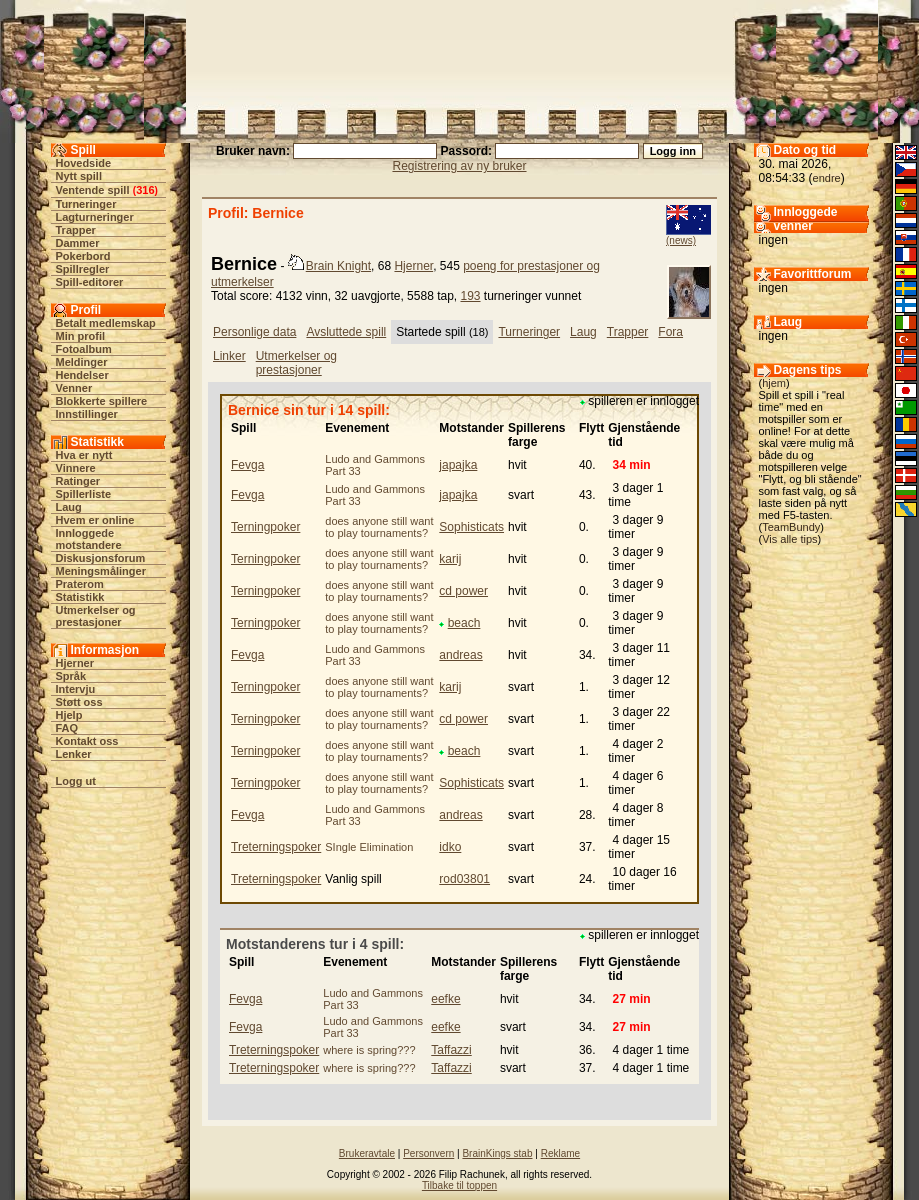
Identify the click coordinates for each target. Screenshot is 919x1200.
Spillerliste (84, 494)
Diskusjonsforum (101, 558)
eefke (445, 999)
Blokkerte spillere (102, 401)
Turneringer (86, 204)
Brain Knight (338, 266)
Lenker (74, 754)
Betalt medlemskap (106, 323)
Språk (71, 676)
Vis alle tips (789, 539)
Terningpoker (265, 527)
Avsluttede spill (346, 332)
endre (827, 178)
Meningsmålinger (101, 571)
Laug (69, 507)
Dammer (78, 243)
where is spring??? (369, 1050)
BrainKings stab (497, 1153)
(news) (681, 240)
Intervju (76, 689)
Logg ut (76, 781)
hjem (774, 383)
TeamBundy (791, 527)
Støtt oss (79, 702)
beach (464, 623)
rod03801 (464, 879)
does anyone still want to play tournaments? (379, 527)
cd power (463, 591)
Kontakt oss (87, 741)
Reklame (560, 1153)
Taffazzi (451, 1050)
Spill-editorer (90, 282)
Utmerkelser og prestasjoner (96, 616)
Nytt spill (79, 176)
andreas (460, 655)
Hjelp (69, 715)
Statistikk (80, 597)
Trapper (76, 230)
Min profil (81, 336)
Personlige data (254, 332)
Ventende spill (93, 190)
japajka (458, 465)
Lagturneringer (95, 217)
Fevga (247, 465)
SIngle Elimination (369, 847)
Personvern (428, 1153)
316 (145, 190)
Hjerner (75, 663)
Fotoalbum (84, 349)
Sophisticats (471, 527)
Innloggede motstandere (89, 539)
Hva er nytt (84, 455)
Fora (670, 332)
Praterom (80, 584)
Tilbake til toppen (459, 1185)
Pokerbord (83, 256)
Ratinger (78, 481)
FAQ (67, 728)
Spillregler (83, 269)
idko (450, 847)
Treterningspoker (276, 847)
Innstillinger (87, 414)
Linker (229, 356)
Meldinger (82, 362)
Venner (74, 388)
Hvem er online (95, 520)
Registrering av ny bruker (459, 166)
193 (471, 296)
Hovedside (84, 163)
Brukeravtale (367, 1153)
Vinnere (76, 468)
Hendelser (82, 375)
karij (450, 559)
